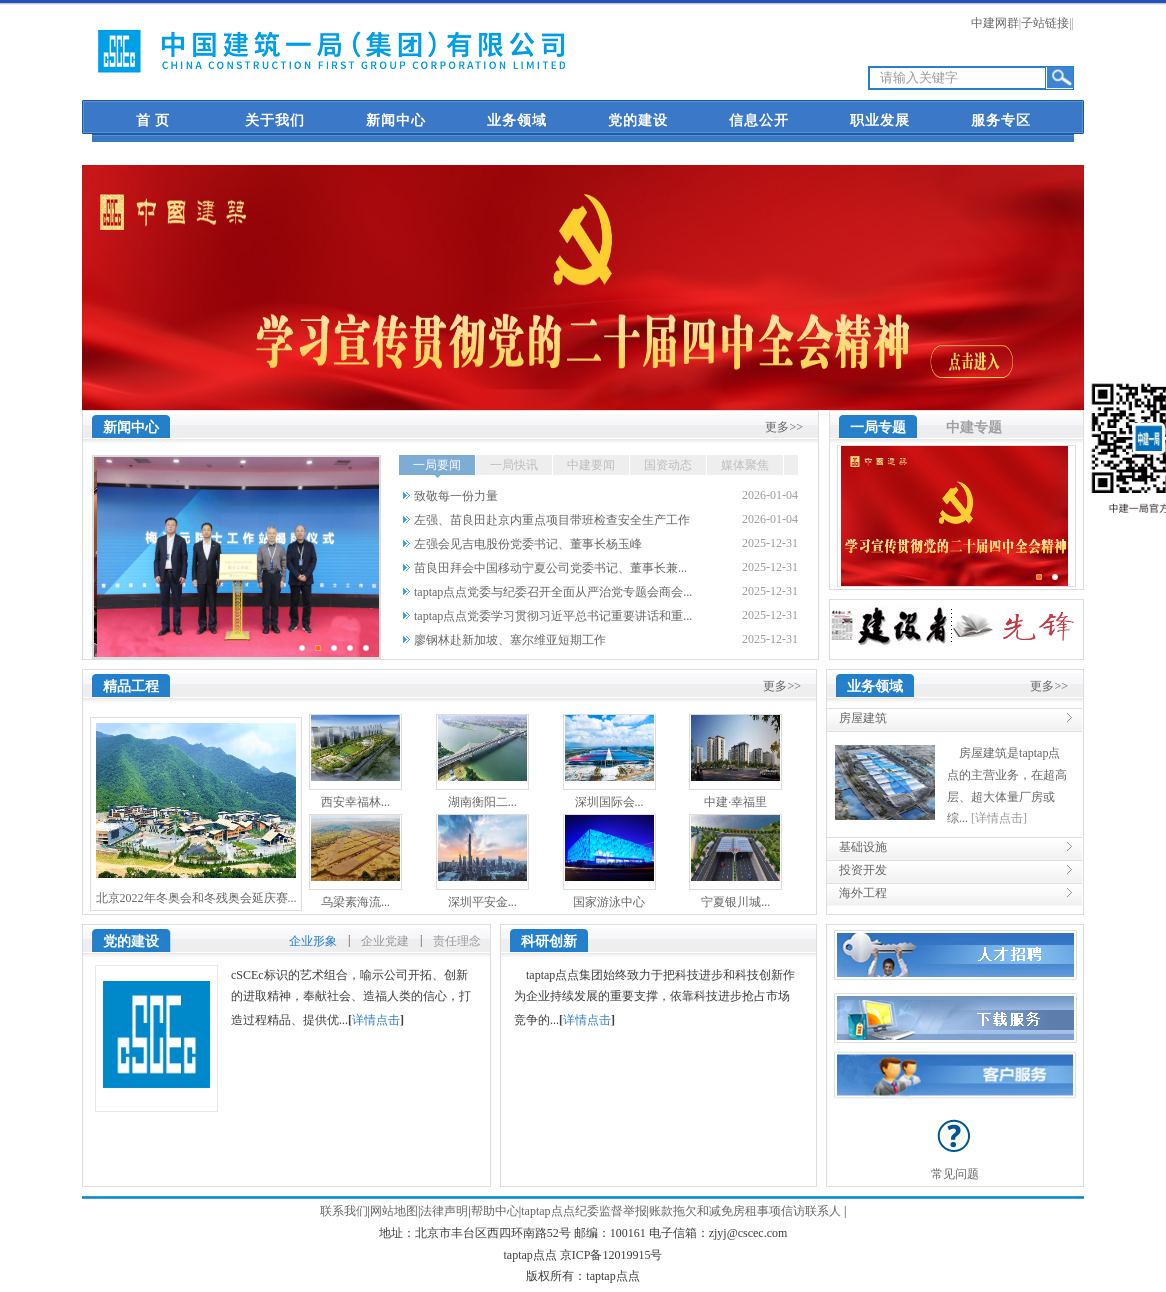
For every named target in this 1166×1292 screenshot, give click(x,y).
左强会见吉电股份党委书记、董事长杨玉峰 (528, 544)
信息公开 (759, 120)
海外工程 (863, 893)
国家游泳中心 (609, 902)
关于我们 (275, 120)
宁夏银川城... (735, 902)
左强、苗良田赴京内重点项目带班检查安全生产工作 (552, 520)
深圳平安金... (482, 902)
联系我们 (344, 1211)
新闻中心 (396, 120)
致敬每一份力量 (456, 496)
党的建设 (638, 120)
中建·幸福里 (735, 802)
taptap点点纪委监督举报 (583, 1211)
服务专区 (1001, 120)
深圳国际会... (609, 802)
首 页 (153, 120)
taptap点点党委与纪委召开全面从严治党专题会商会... (553, 592)
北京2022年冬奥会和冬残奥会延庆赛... (196, 898)
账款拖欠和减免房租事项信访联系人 (745, 1211)
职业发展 (880, 120)
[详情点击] (999, 818)
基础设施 (863, 847)
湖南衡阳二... (482, 802)
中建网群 (995, 23)
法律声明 (444, 1211)
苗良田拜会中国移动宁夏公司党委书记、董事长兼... (550, 568)
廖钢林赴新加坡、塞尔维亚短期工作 (510, 640)
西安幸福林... (355, 802)
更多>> (784, 427)
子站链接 (1045, 23)
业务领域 (517, 120)
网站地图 (394, 1211)
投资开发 (863, 870)
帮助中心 (495, 1211)
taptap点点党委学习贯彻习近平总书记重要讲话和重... (553, 616)
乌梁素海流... (355, 902)
